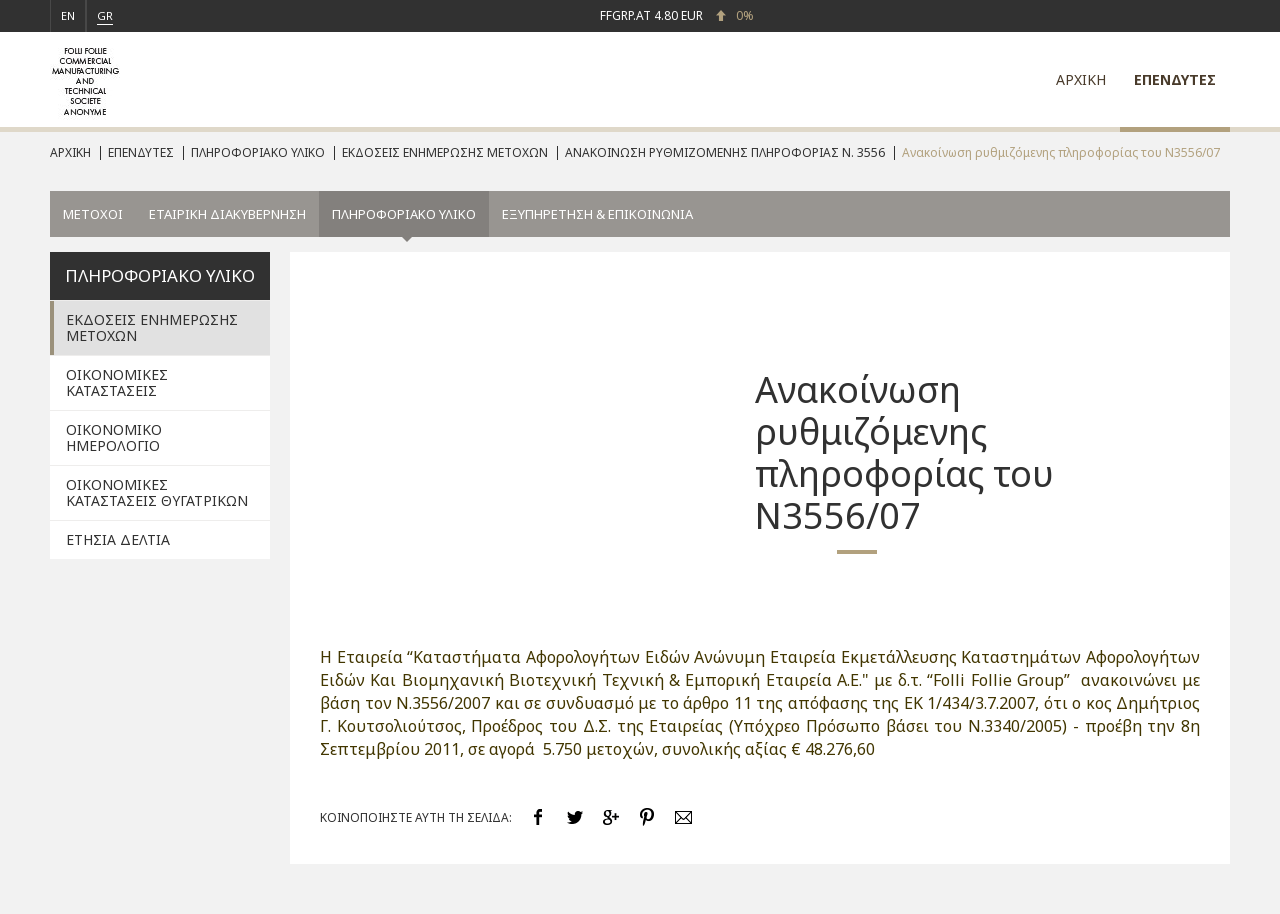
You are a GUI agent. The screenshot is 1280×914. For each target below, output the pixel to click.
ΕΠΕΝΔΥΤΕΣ (1175, 79)
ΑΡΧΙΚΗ (1081, 79)
